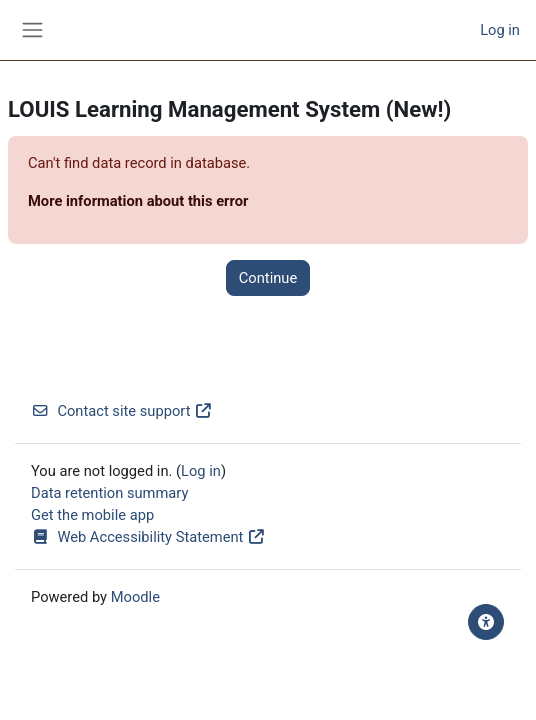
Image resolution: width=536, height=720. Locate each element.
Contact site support (122, 411)
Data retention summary (109, 493)
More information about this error (138, 201)
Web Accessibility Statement (148, 537)
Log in (500, 30)
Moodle (135, 597)
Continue (268, 278)
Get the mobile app (92, 515)
